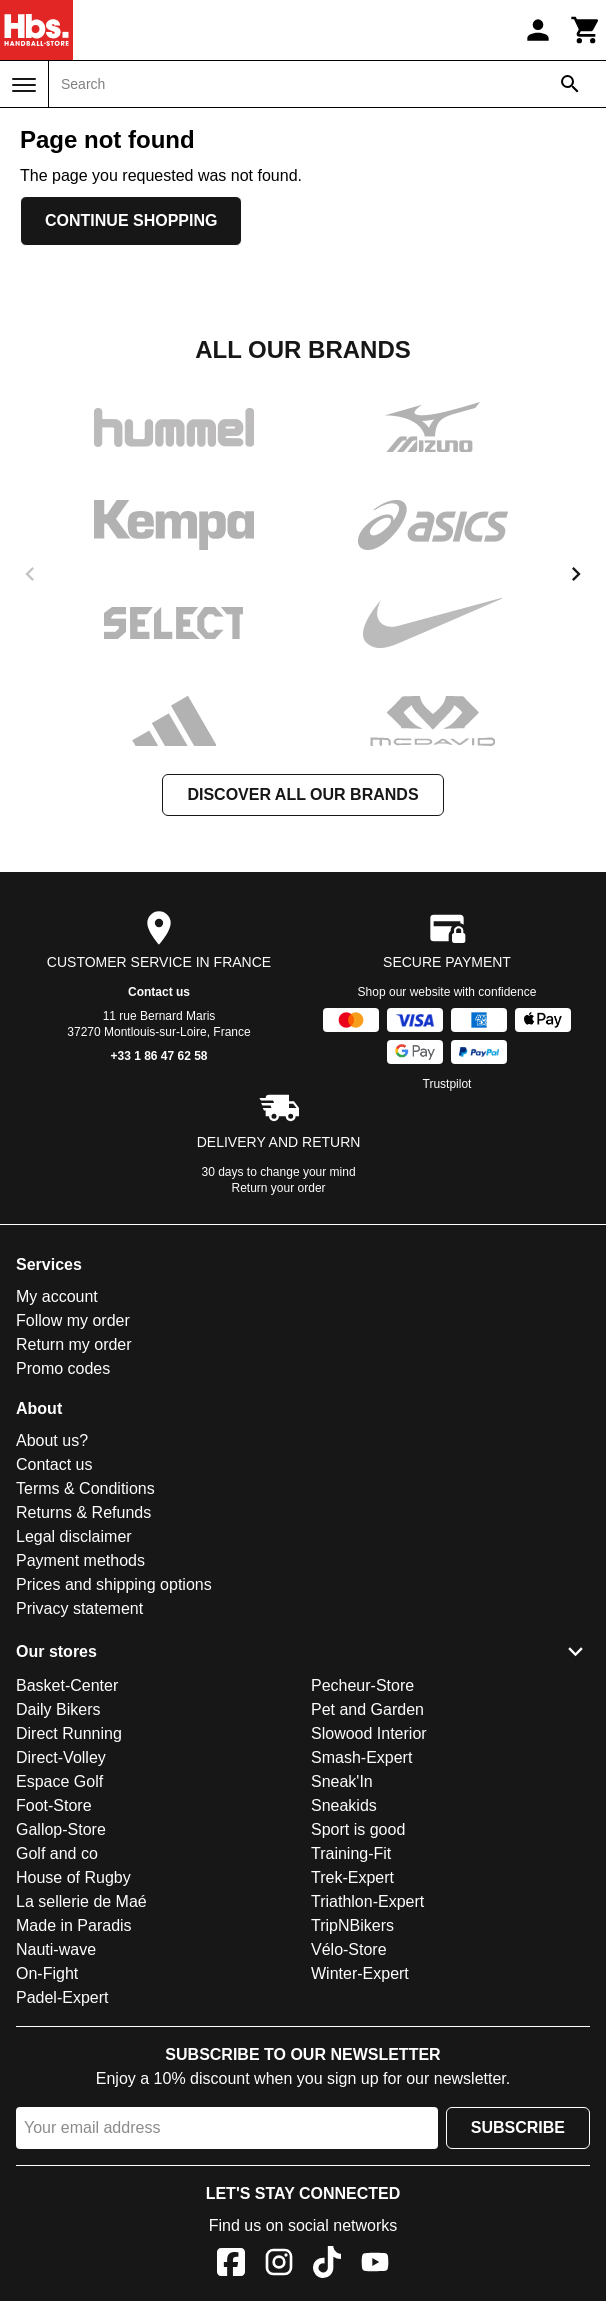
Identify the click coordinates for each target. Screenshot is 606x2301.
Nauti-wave (56, 1949)
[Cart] (586, 30)
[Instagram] (279, 2265)
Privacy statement (79, 1608)
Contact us (159, 992)
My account (57, 1296)
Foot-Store (54, 1805)
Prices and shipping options (114, 1584)
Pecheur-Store (362, 1685)
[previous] (30, 574)
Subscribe (518, 2127)
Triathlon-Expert (367, 1901)
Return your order (279, 1188)
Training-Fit (351, 1853)
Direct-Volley (61, 1757)
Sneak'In (342, 1781)
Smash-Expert (361, 1757)
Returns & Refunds (83, 1512)
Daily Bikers (58, 1709)
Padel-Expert (62, 1997)
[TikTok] (327, 2265)
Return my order (74, 1344)
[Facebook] (231, 2265)
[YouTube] (375, 2265)
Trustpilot (447, 1084)
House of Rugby (73, 1877)
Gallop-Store (61, 1829)
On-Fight (47, 1973)
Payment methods (80, 1560)
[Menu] (24, 85)
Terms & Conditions (85, 1488)
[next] (576, 574)
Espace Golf (59, 1781)
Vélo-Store (349, 1949)
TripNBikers (352, 1925)
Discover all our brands (302, 794)
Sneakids (344, 1805)
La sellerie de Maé (81, 1901)
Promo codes (63, 1368)
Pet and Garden (367, 1709)
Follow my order (73, 1320)
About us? (52, 1440)
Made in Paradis (74, 1925)
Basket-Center (67, 1685)
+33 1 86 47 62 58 (158, 1056)
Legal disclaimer (74, 1536)
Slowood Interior (369, 1733)
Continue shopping (131, 220)
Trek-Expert (352, 1877)
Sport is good (358, 1829)
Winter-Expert (360, 1973)
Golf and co (57, 1853)
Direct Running (69, 1733)
